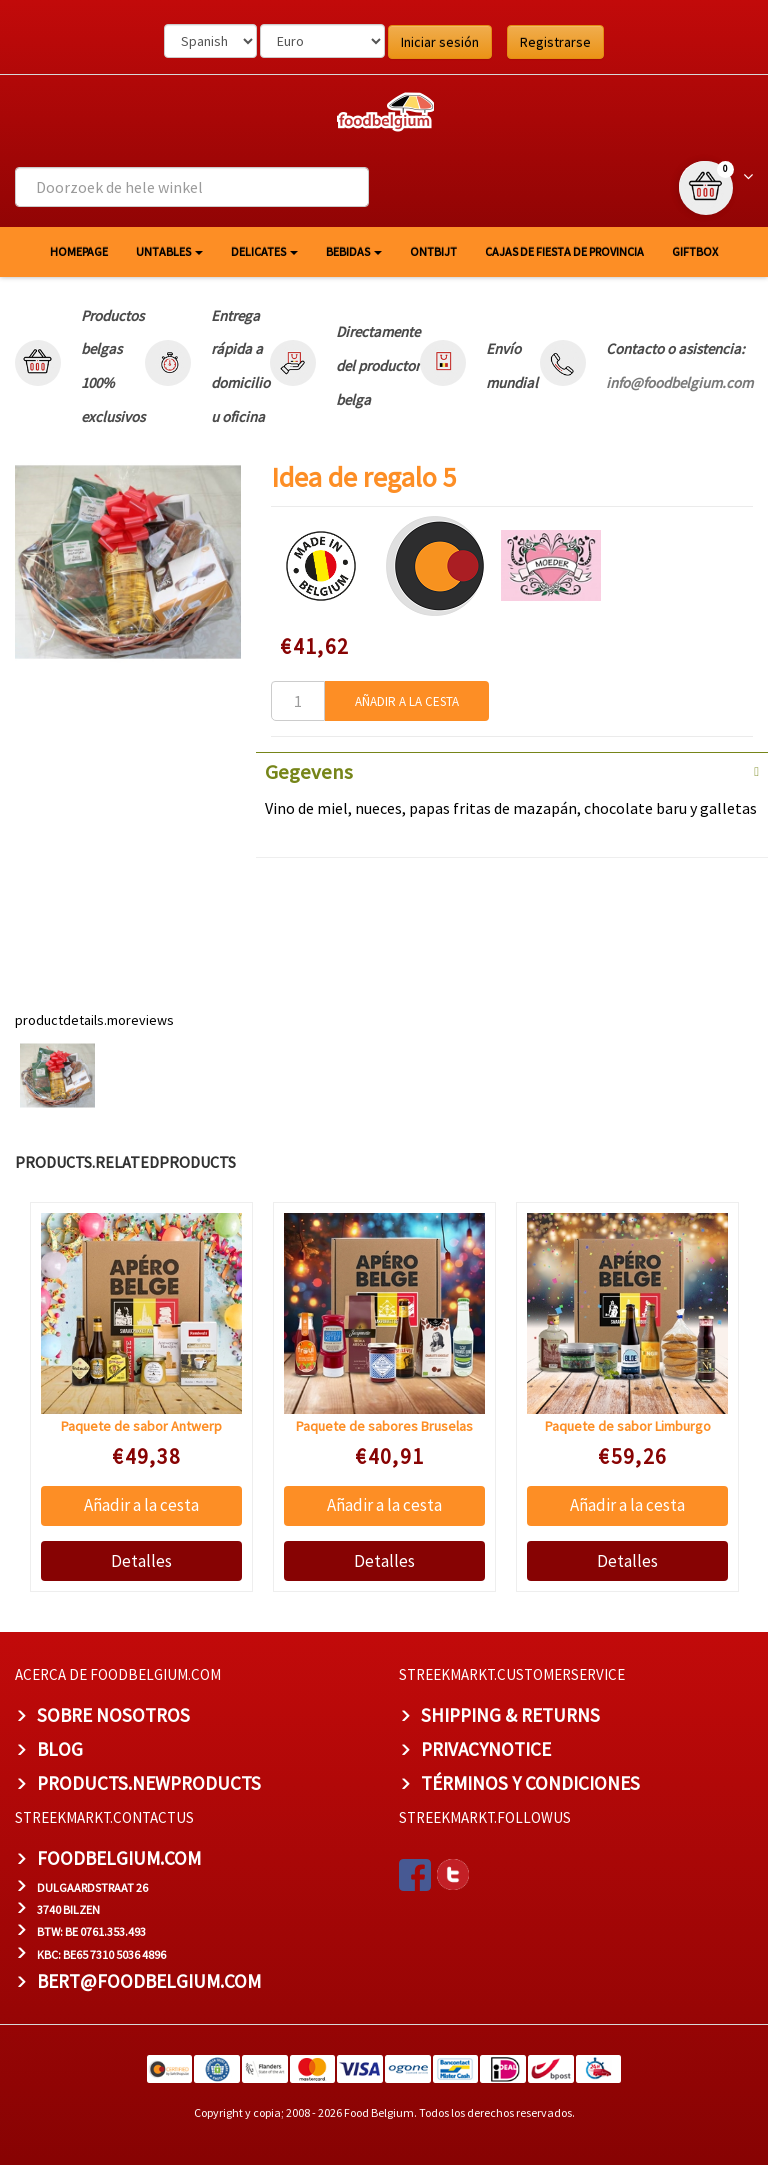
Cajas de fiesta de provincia (564, 251)
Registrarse (555, 42)
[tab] (512, 770)
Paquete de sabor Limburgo (628, 1426)
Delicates (264, 251)
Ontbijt (433, 251)
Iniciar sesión (440, 42)
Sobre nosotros (113, 1715)
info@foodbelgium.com (679, 382)
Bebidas (354, 251)
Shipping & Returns (510, 1715)
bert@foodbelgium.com (149, 1981)
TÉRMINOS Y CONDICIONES (530, 1783)
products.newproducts (149, 1783)
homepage (79, 251)
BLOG (60, 1749)
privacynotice (486, 1749)
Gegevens (309, 772)
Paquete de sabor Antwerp (141, 1426)
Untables (169, 251)
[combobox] (192, 187)
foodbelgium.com (119, 1858)
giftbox (695, 251)
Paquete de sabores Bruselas (384, 1426)
